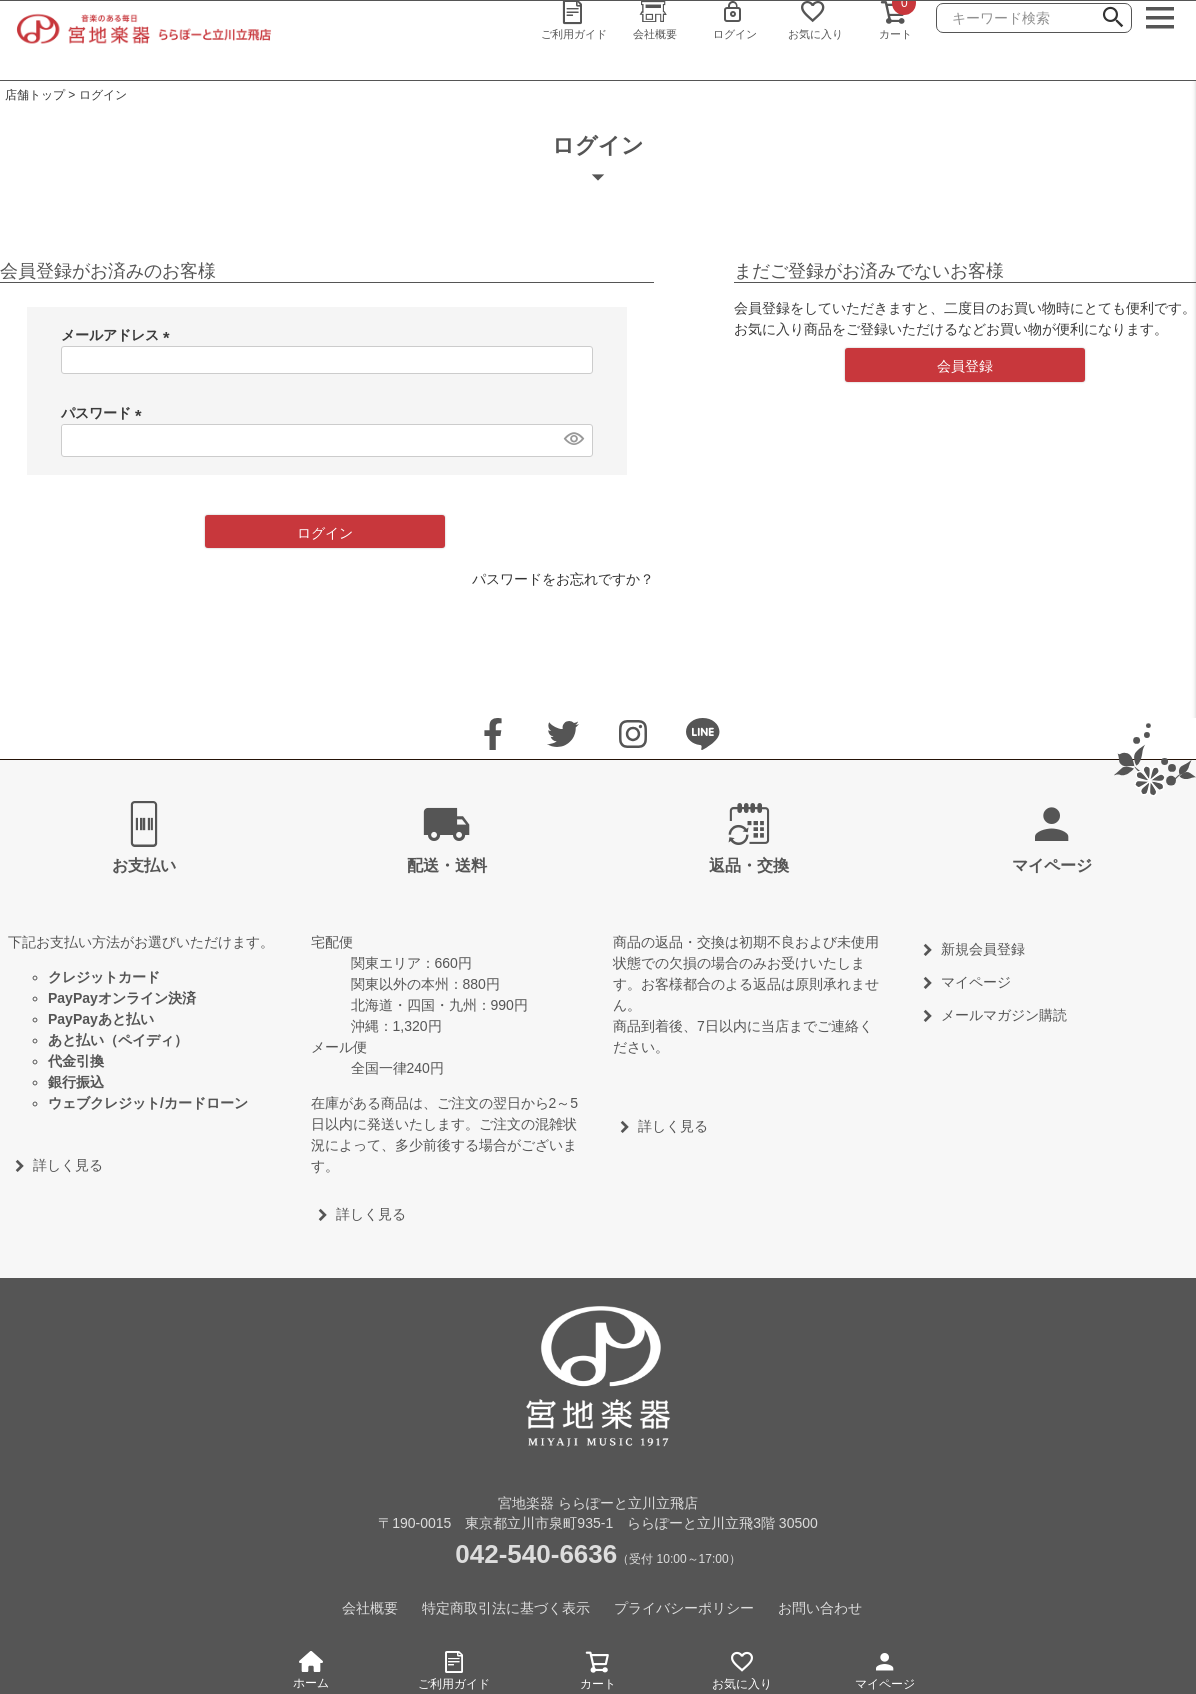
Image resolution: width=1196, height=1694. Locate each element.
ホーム (311, 1670)
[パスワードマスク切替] (573, 438)
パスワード (105, 413)
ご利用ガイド (455, 1667)
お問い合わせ (820, 1608)
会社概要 (370, 1608)
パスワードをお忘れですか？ (563, 579)
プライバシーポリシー (684, 1608)
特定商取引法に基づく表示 (506, 1608)
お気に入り (742, 1667)
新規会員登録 (983, 949)
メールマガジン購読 (1004, 1015)
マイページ (885, 1667)
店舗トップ (35, 95)
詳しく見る (68, 1165)
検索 (1113, 20)
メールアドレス (119, 335)
